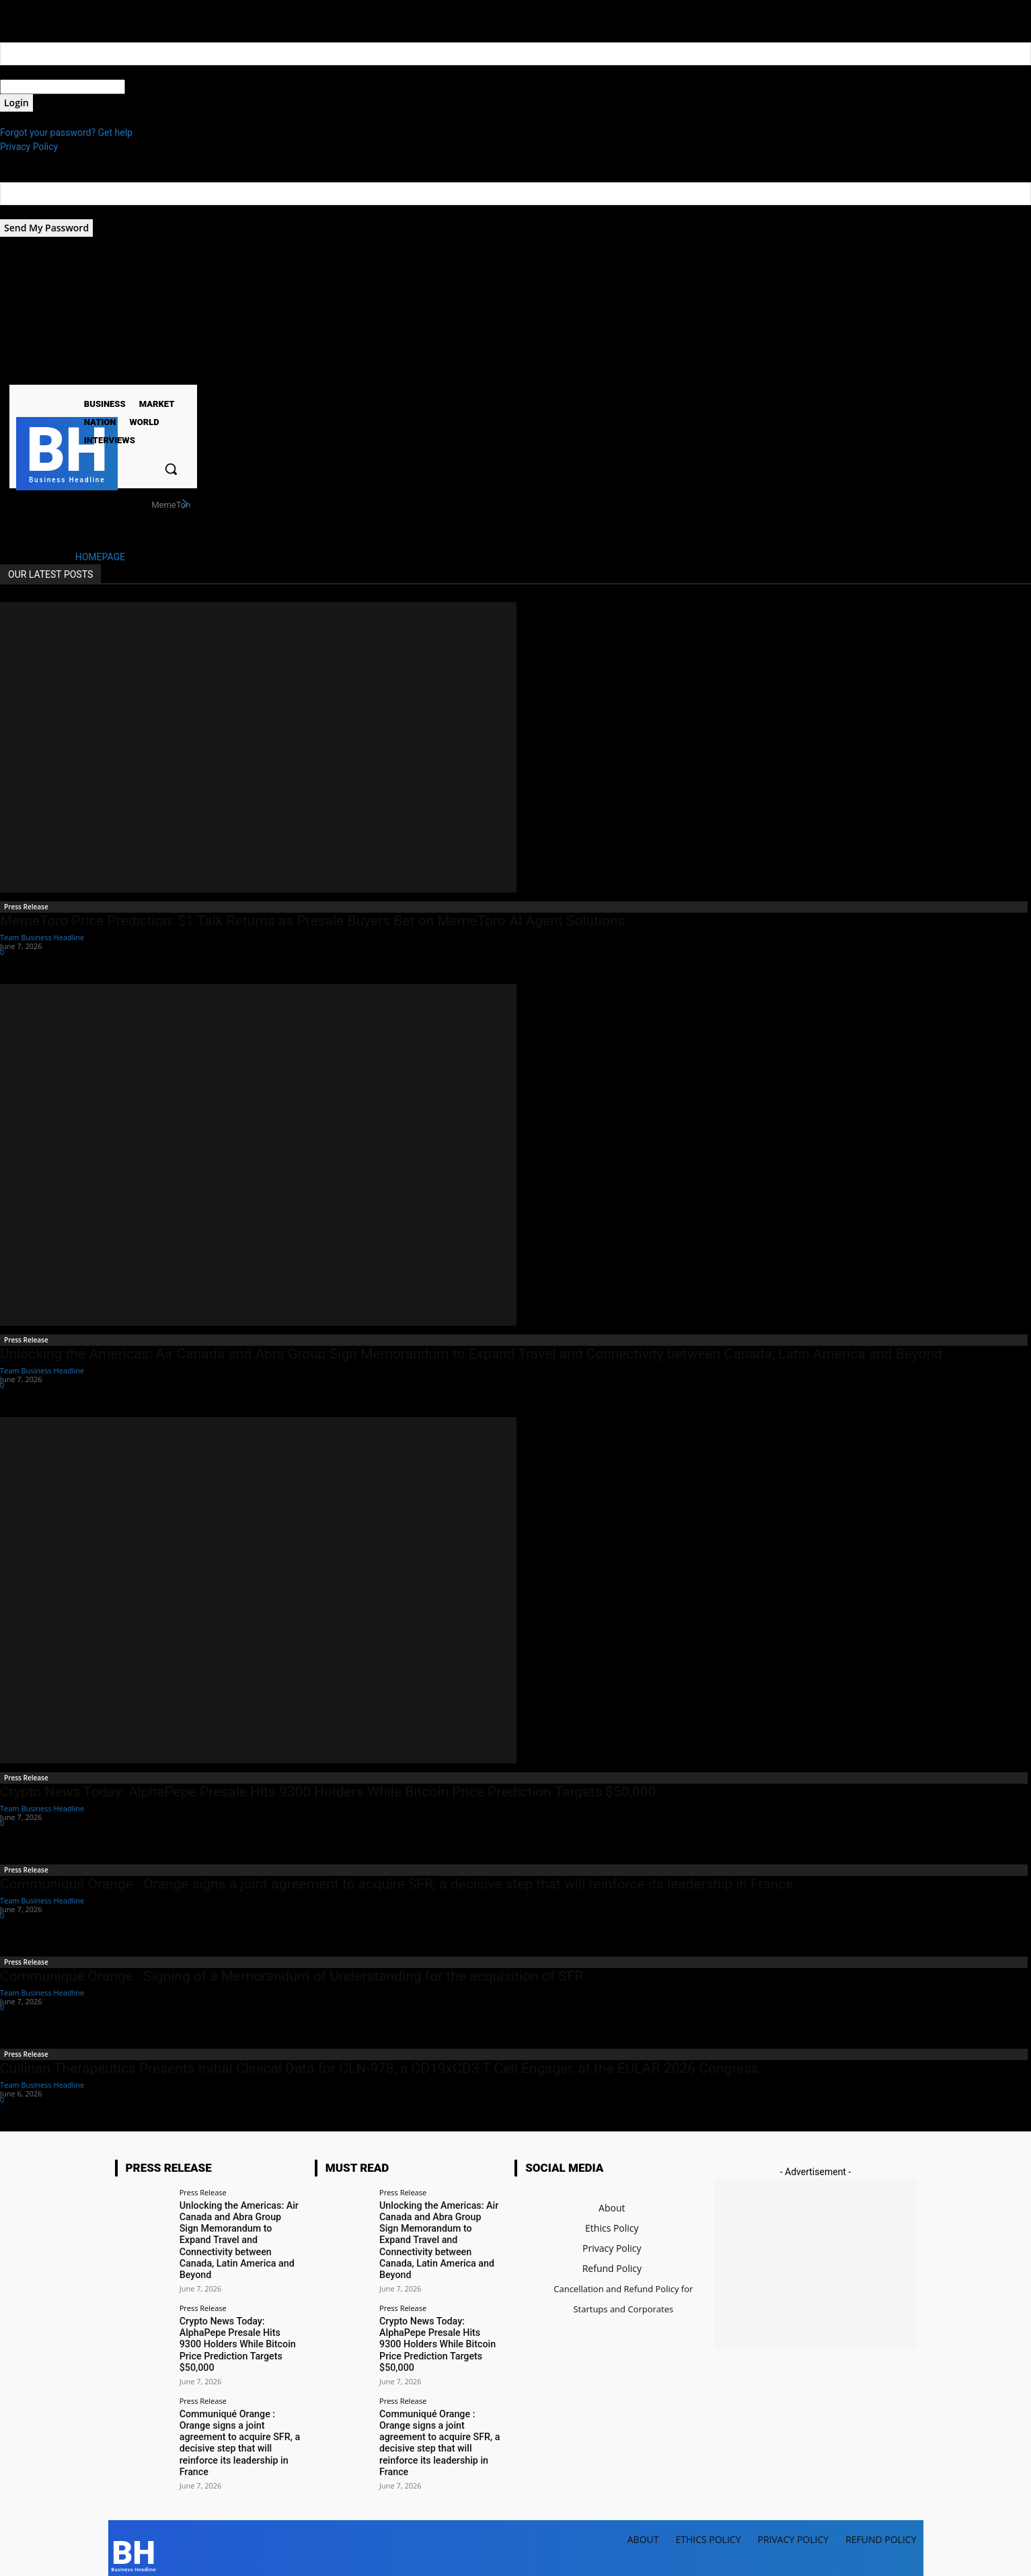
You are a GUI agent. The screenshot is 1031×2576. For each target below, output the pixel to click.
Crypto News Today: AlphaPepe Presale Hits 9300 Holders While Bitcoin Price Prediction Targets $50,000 (328, 1792)
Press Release (26, 906)
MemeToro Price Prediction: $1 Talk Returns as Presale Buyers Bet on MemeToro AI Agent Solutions (312, 921)
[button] (170, 468)
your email (22, 211)
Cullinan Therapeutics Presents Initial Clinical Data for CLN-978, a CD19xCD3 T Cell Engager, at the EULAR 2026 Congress (379, 2068)
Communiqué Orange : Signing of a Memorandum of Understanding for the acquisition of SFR (291, 1976)
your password (155, 86)
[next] (185, 504)
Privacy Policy (29, 146)
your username (31, 72)
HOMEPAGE (100, 557)
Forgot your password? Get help (66, 132)
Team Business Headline (42, 937)
